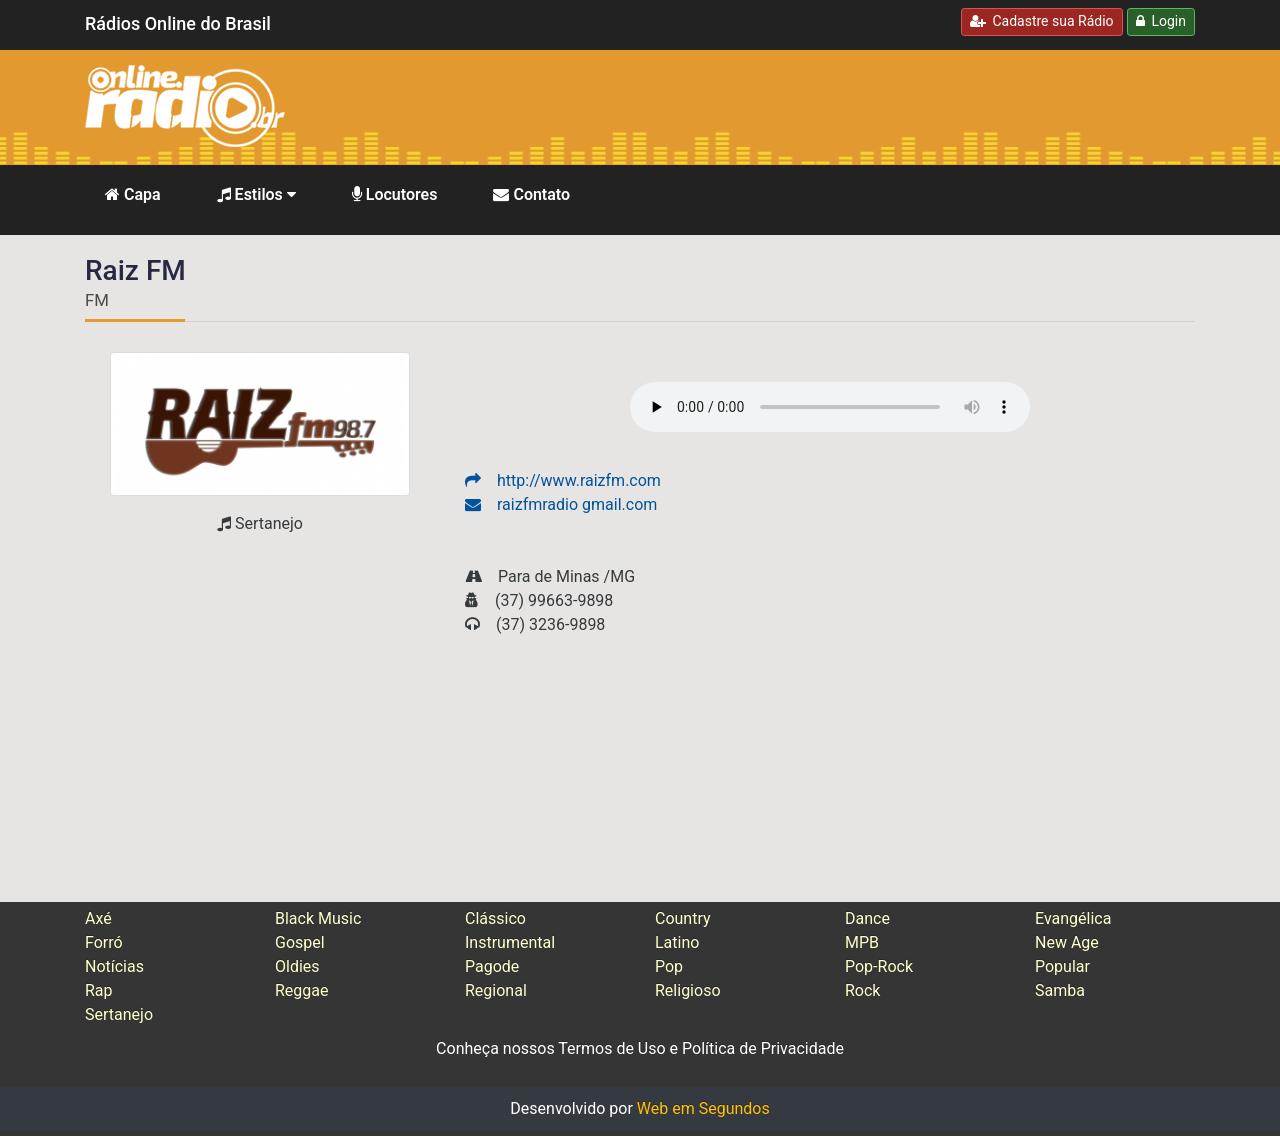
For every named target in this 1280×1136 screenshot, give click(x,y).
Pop (669, 966)
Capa (133, 194)
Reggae (302, 990)
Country (683, 918)
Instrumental (510, 942)
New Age (1067, 942)
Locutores (395, 194)
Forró (104, 942)
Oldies (297, 966)
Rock (862, 990)
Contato (531, 194)
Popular (1062, 966)
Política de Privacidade (763, 1048)
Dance (867, 918)
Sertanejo (119, 1014)
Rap (99, 990)
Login (1161, 21)
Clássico (495, 918)
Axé (98, 918)
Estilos (256, 194)
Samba (1060, 990)
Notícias (114, 966)
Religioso (688, 990)
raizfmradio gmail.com (561, 504)
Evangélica (1073, 918)
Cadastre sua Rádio (1042, 21)
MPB (862, 942)
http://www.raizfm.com (563, 480)
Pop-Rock (879, 966)
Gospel (300, 942)
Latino (677, 942)
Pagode (492, 966)
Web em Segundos (703, 1108)
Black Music (318, 918)
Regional (496, 990)
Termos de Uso (611, 1048)
